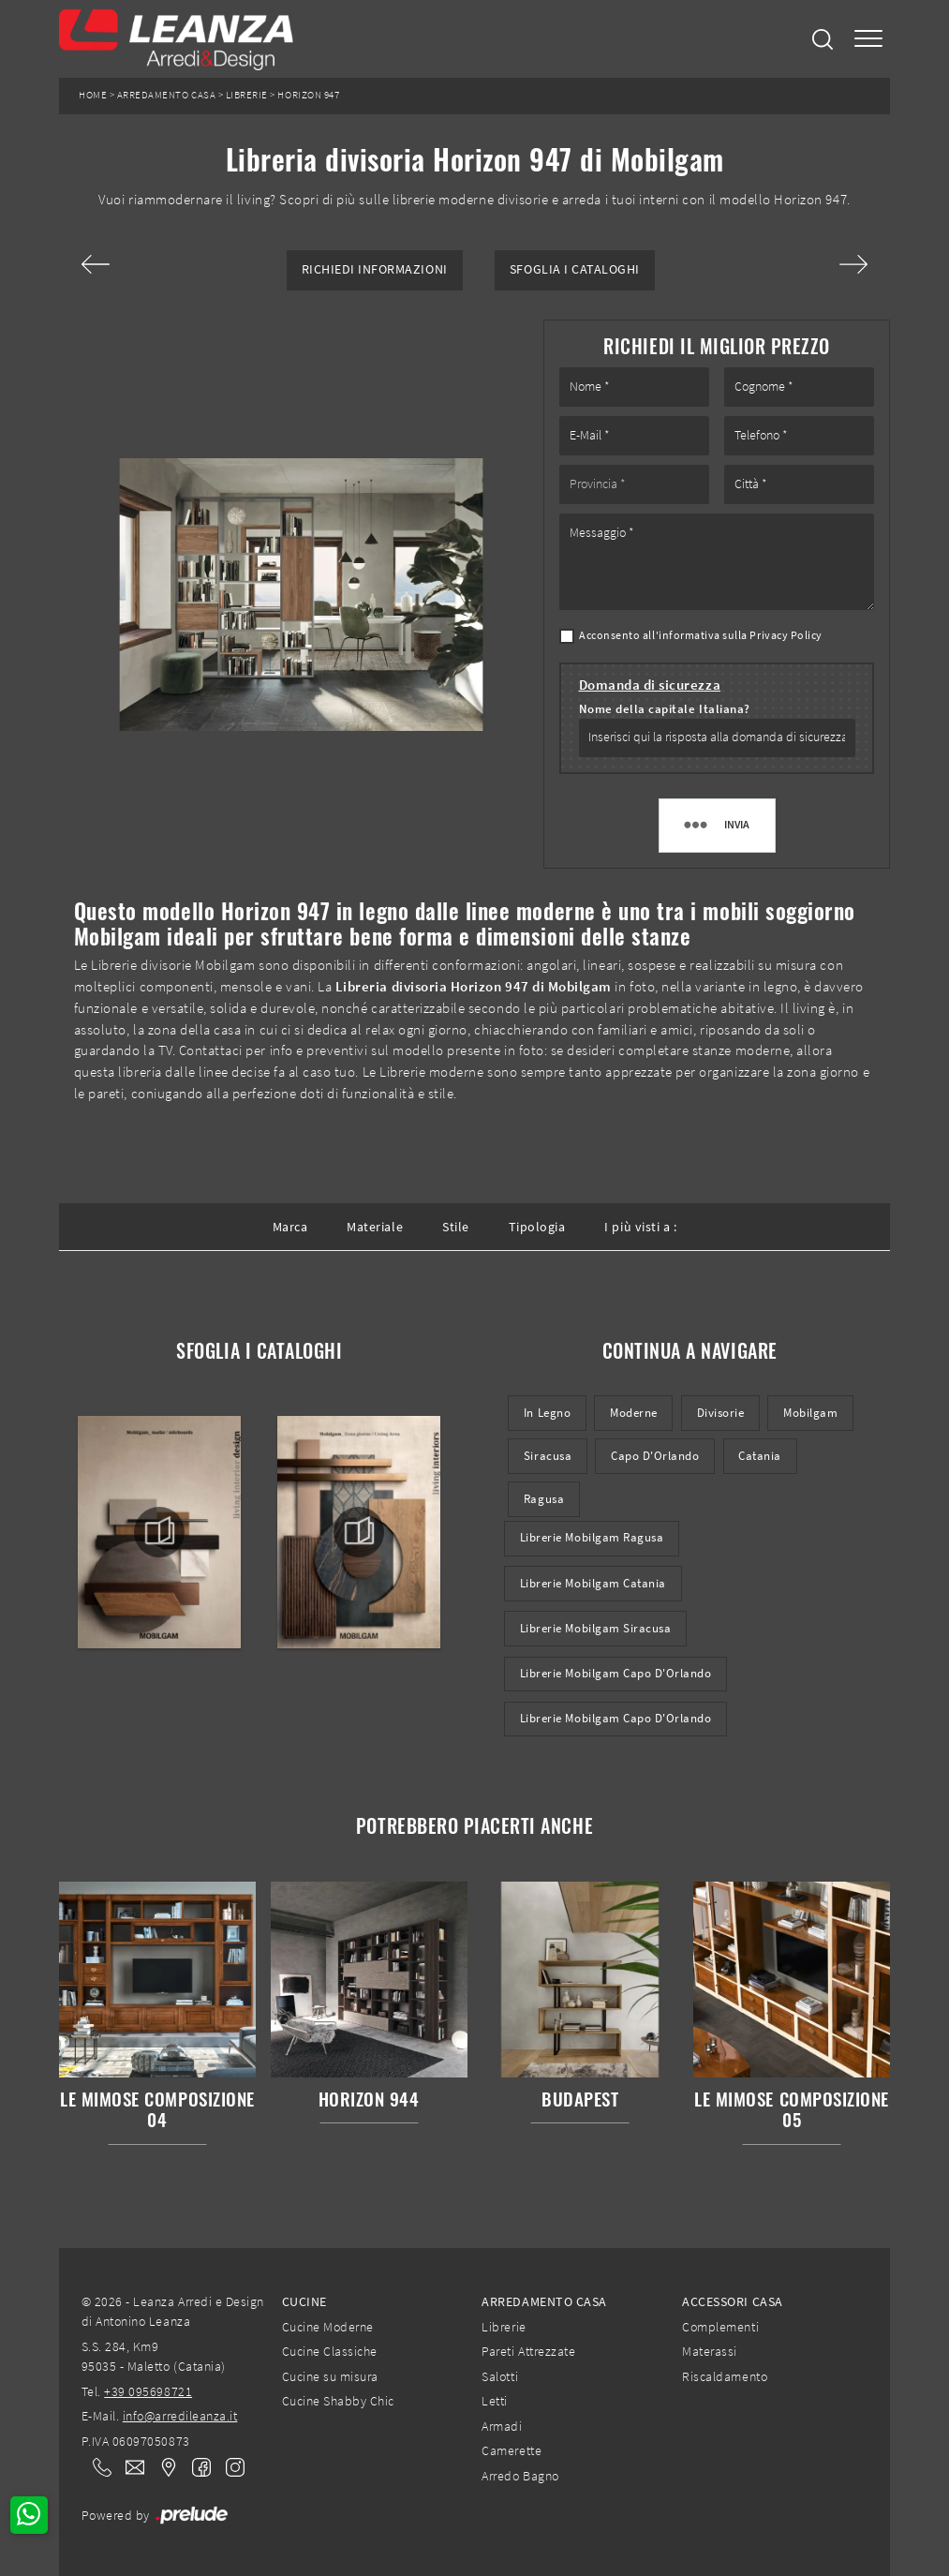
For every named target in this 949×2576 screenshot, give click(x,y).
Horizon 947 (308, 95)
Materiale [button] (375, 1226)
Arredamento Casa (166, 95)
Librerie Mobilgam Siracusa (596, 1628)
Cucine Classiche (330, 2351)
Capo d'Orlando (655, 1456)
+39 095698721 (148, 2391)
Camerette (511, 2450)
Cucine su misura (330, 2376)
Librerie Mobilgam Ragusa (592, 1537)
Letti (495, 2400)
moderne (634, 1413)
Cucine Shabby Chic (338, 2400)
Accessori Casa (732, 2301)
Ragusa (544, 1499)
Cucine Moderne (328, 2326)
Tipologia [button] (537, 1226)
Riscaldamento (724, 2376)
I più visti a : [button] (640, 1226)
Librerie (247, 95)
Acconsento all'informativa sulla (701, 635)
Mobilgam (810, 1413)
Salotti (500, 2376)
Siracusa (547, 1456)
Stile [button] (455, 1226)
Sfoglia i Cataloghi (575, 269)
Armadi (502, 2426)
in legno (547, 1413)
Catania (759, 1456)
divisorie (721, 1413)
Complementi (720, 2326)
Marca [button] (290, 1226)
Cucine (304, 2301)
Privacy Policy (785, 635)
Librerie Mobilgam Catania (593, 1583)
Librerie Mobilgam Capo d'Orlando (616, 1673)
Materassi (709, 2351)
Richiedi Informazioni (375, 269)
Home (93, 95)
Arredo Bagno (520, 2475)
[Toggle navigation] (868, 39)
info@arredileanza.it (180, 2415)
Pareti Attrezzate (528, 2351)
